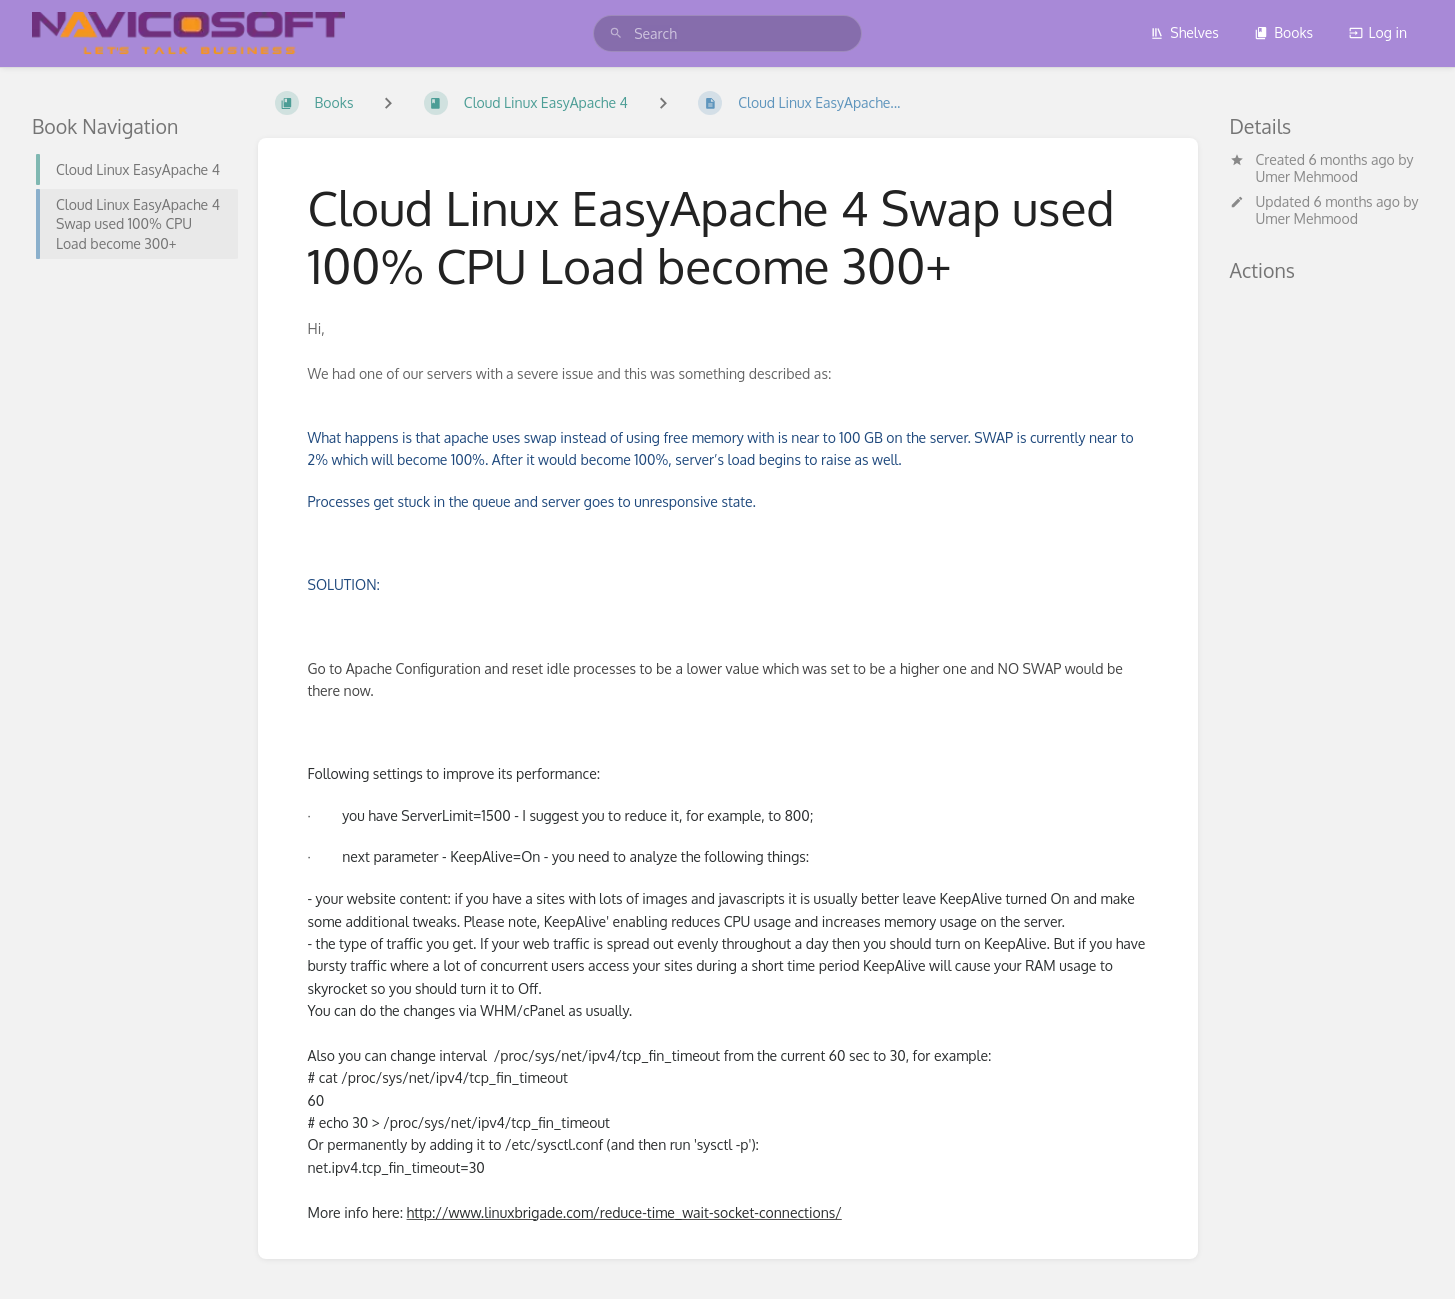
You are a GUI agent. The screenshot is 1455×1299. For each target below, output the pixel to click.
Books (1283, 32)
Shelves (1184, 32)
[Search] (616, 33)
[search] (727, 33)
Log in (1378, 32)
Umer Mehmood (1307, 176)
